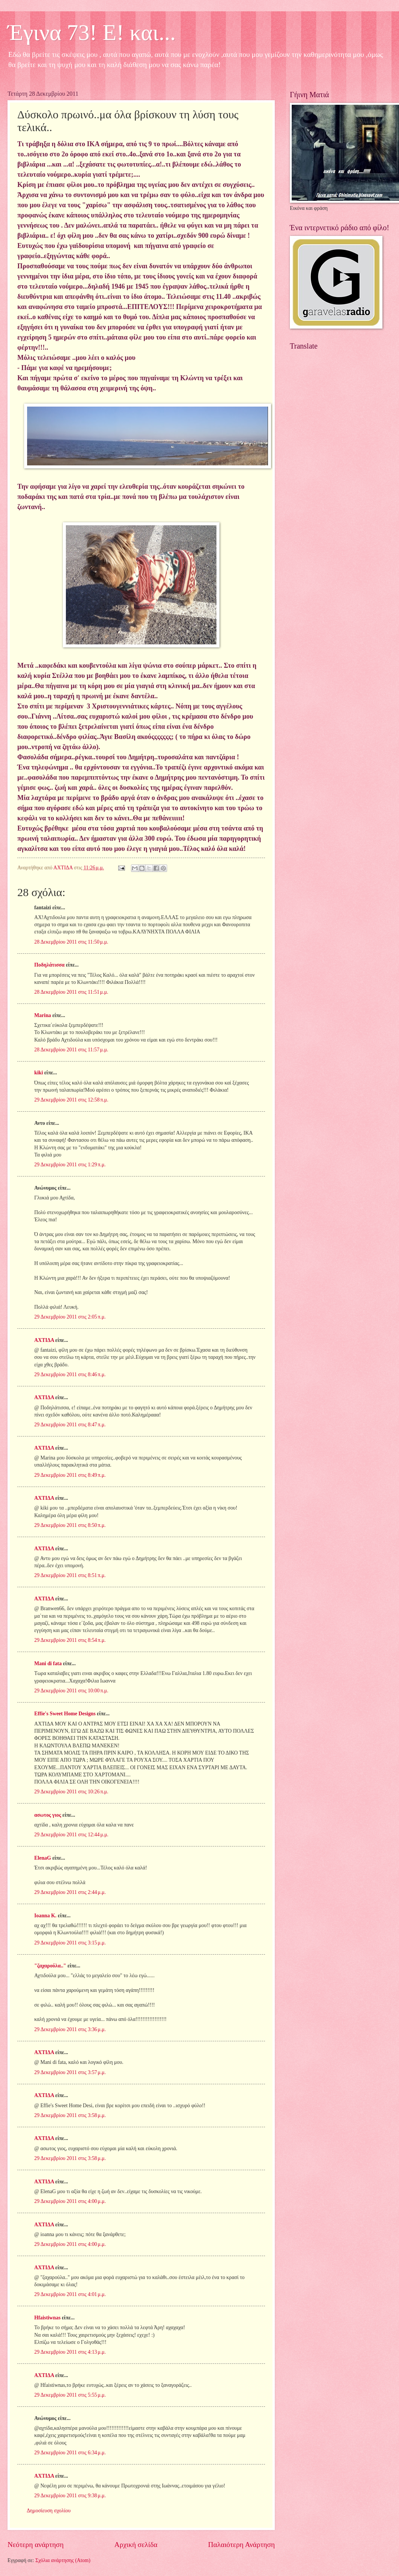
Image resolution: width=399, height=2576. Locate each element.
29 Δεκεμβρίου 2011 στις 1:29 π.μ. (70, 1164)
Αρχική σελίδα (135, 2544)
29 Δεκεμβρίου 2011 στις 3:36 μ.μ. (70, 2029)
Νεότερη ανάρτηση (36, 2544)
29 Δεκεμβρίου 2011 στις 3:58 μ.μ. (70, 2115)
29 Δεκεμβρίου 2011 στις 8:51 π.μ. (70, 1575)
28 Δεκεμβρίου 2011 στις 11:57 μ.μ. (71, 1049)
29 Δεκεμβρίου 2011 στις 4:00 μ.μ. (70, 2201)
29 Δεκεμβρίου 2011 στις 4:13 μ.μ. (70, 2352)
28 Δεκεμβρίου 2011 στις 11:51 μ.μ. (71, 992)
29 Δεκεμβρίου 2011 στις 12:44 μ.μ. (71, 1834)
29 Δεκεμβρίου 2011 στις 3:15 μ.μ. (70, 1943)
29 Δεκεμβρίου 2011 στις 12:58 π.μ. (71, 1100)
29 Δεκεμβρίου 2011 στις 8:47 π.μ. (70, 1424)
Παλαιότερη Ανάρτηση (241, 2544)
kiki (38, 1072)
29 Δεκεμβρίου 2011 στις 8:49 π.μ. (70, 1475)
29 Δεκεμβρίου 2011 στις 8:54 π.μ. (70, 1640)
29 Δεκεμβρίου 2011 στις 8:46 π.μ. (70, 1374)
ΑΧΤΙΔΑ (44, 1340)
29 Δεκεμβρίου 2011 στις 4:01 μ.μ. (70, 2294)
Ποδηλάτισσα (49, 965)
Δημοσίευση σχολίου (49, 2510)
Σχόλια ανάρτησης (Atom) (62, 2560)
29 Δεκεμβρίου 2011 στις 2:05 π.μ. (70, 1317)
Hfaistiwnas (47, 2318)
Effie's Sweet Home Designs (65, 1713)
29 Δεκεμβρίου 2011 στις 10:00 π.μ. (71, 1690)
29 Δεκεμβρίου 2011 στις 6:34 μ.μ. (70, 2452)
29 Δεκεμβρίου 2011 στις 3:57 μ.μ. (70, 2072)
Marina (42, 1015)
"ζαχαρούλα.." (50, 1966)
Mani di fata (48, 1663)
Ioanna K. (45, 1915)
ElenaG (42, 1858)
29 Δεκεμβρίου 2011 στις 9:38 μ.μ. (70, 2495)
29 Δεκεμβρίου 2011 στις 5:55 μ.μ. (70, 2395)
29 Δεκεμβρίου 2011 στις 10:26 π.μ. (71, 1791)
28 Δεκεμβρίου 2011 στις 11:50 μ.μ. (71, 942)
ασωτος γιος (47, 1815)
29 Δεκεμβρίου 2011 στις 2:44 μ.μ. (70, 1892)
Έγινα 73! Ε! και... (92, 32)
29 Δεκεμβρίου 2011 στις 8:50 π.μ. (70, 1525)
